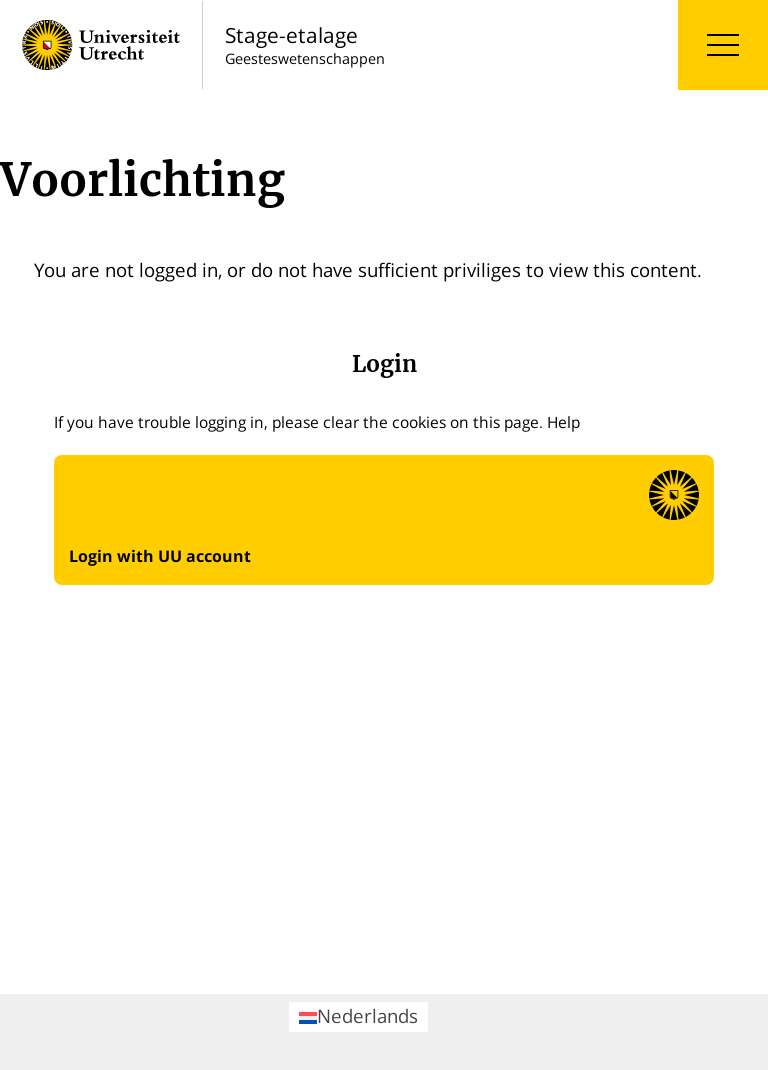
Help (563, 422)
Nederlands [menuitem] (358, 1015)
